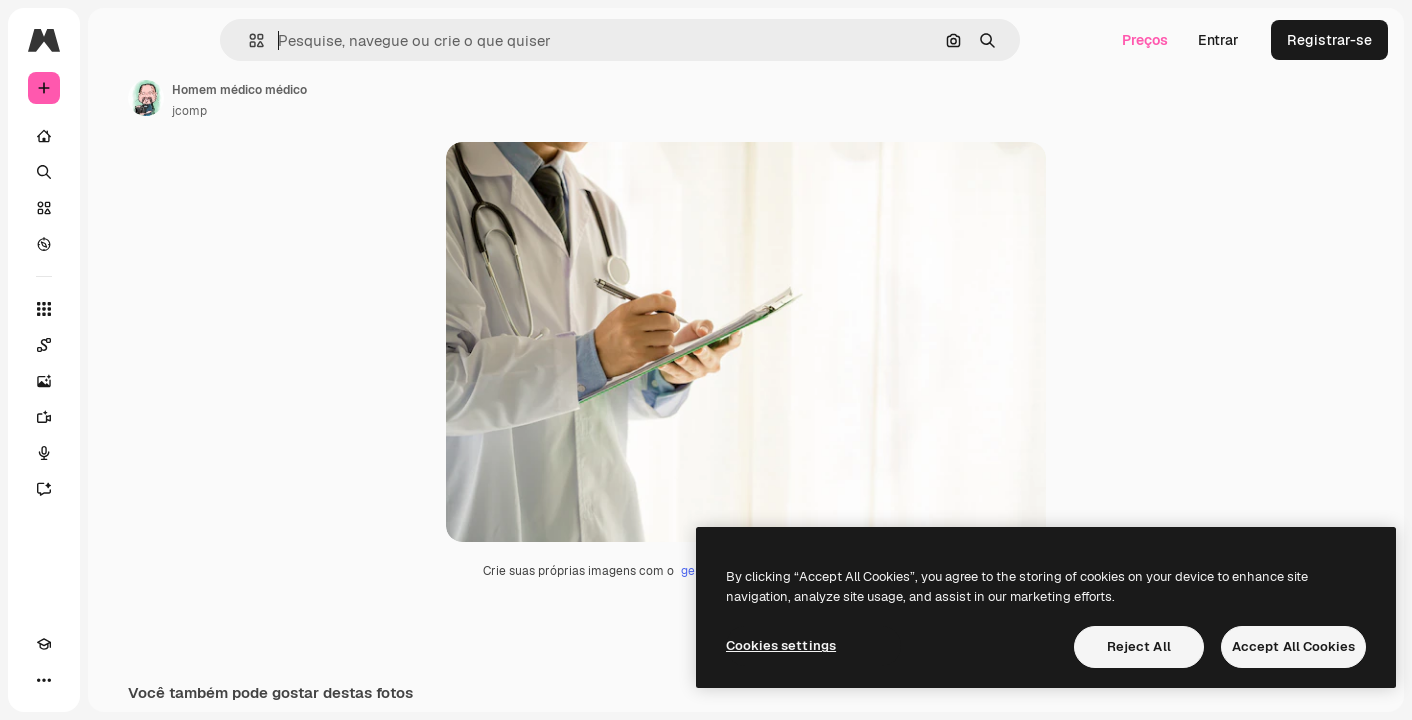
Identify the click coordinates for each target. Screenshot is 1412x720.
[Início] (120, 136)
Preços (1145, 40)
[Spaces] (120, 345)
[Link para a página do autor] (298, 98)
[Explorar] (120, 244)
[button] (324, 40)
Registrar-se (1329, 40)
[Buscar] (120, 172)
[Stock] (120, 208)
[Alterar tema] (80, 680)
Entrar (1218, 40)
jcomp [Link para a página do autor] (341, 111)
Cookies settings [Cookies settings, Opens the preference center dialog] (781, 645)
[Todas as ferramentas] (120, 309)
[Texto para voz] (120, 453)
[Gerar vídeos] (120, 417)
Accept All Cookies (1293, 646)
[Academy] (44, 680)
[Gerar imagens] (120, 381)
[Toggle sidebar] (196, 40)
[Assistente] (120, 489)
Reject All (1139, 646)
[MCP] (116, 680)
